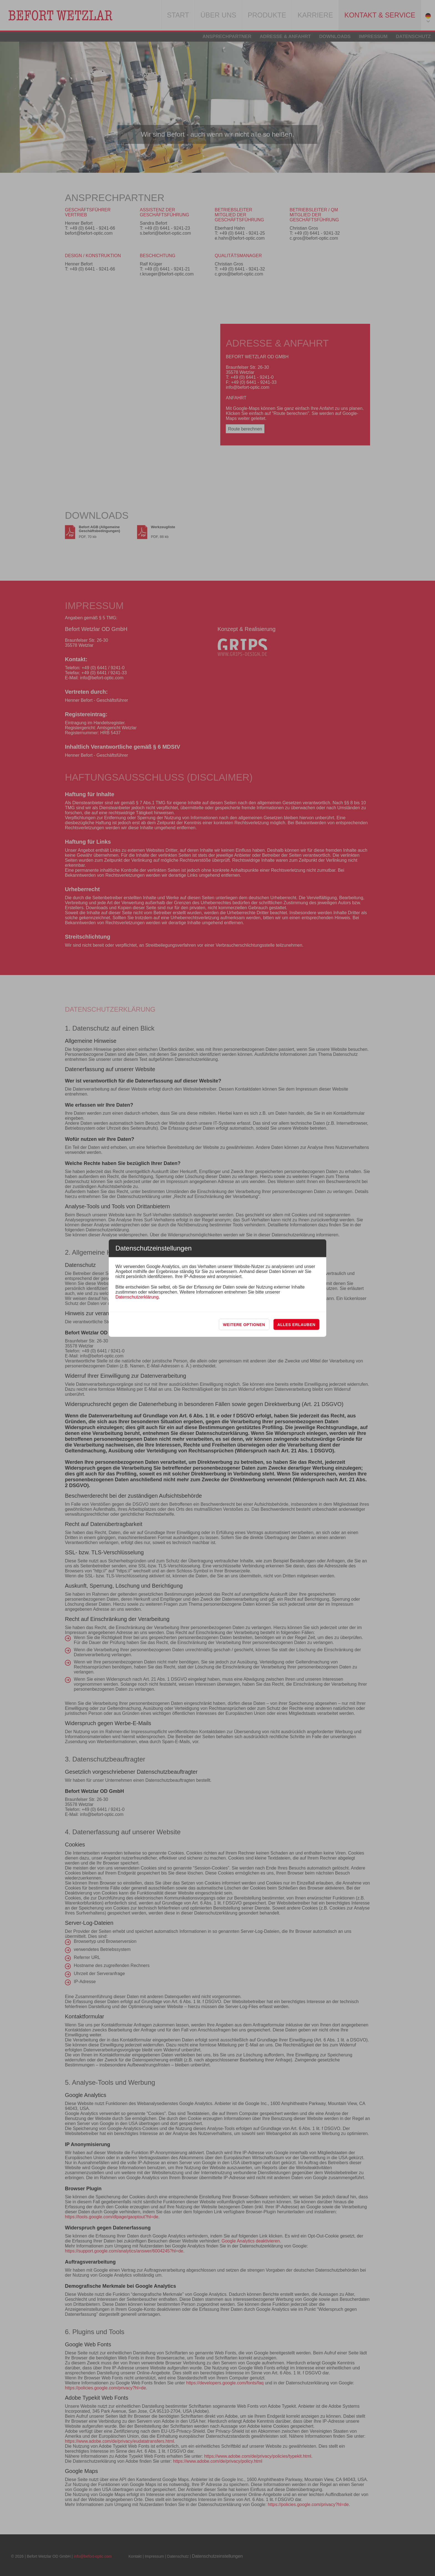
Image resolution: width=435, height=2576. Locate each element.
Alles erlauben (296, 1324)
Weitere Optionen (244, 1324)
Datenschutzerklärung (137, 1297)
